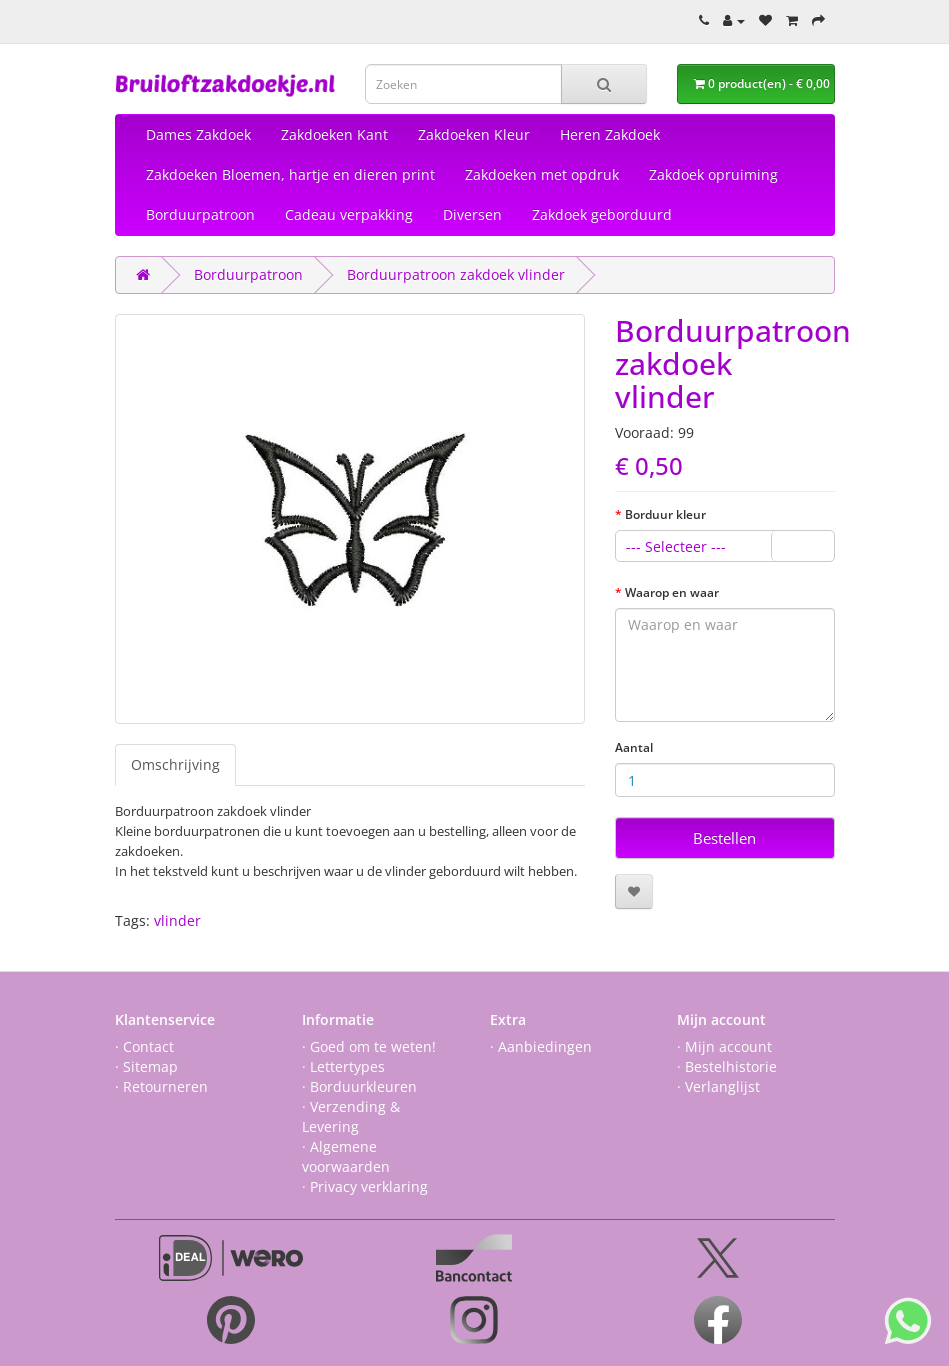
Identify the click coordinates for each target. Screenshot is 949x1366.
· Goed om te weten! (369, 1046)
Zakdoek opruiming (713, 174)
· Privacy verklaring (365, 1186)
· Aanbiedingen (541, 1046)
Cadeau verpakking (349, 214)
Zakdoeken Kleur (474, 134)
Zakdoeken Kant (334, 134)
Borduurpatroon (200, 214)
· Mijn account (724, 1046)
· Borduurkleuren (359, 1086)
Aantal (634, 747)
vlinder (177, 920)
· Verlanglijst (718, 1086)
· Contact (144, 1046)
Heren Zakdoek (610, 134)
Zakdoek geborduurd (602, 214)
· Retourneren (161, 1086)
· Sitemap (146, 1066)
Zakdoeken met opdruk (542, 174)
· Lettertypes (343, 1066)
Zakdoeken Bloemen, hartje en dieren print (290, 174)
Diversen (472, 214)
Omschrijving (175, 764)
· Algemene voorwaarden (346, 1156)
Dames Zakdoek (198, 134)
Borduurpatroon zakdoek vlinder (456, 274)
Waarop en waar (672, 592)
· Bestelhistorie (727, 1066)
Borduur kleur (665, 514)
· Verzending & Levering (351, 1116)
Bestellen (724, 838)
